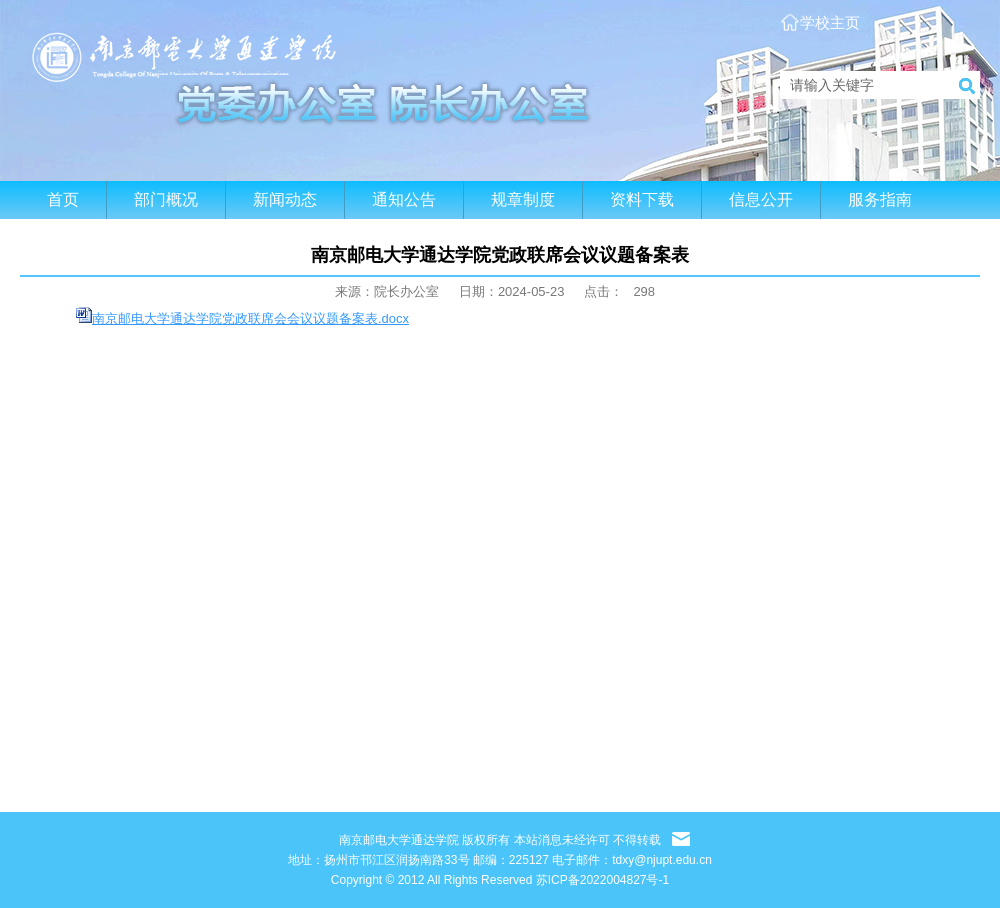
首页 (63, 199)
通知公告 (404, 199)
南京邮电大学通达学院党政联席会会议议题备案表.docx (250, 318)
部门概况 (166, 199)
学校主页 (830, 22)
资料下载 (642, 199)
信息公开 (761, 199)
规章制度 (523, 199)
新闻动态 (285, 199)
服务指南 (880, 199)
